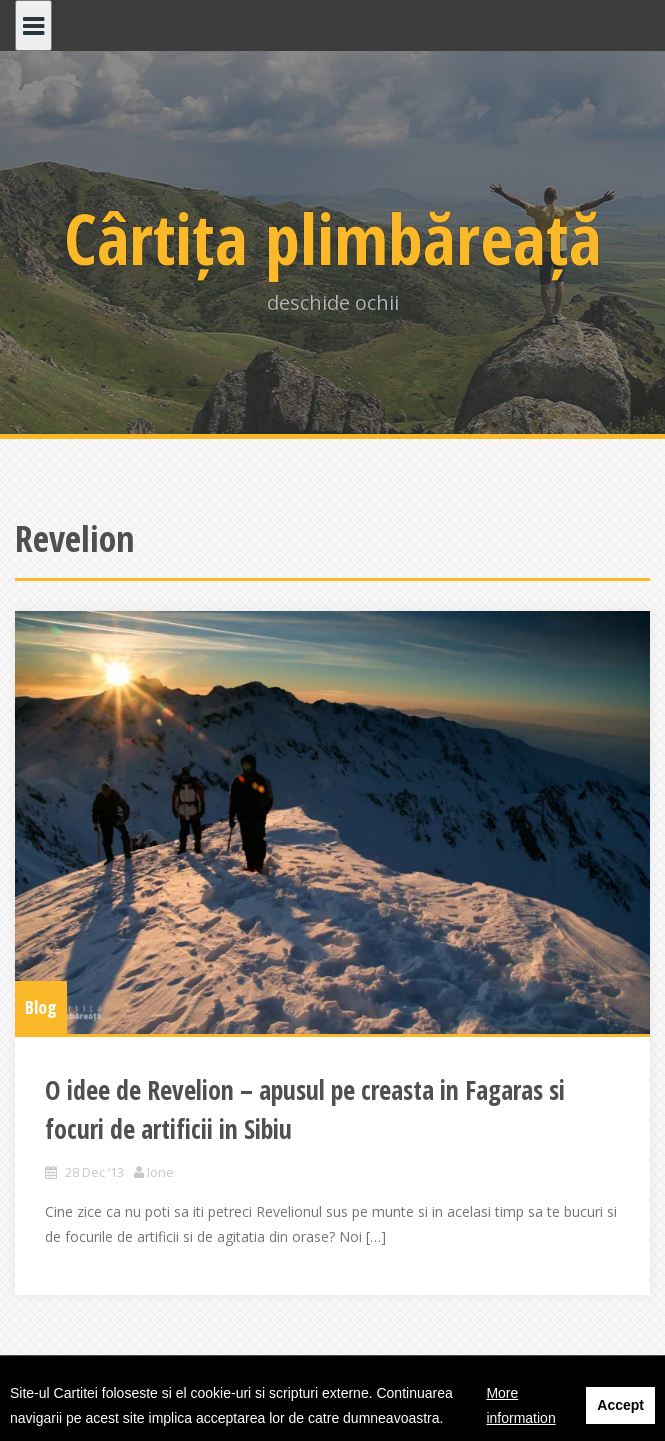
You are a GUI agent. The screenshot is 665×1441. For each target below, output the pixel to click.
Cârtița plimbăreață (333, 238)
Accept (620, 1405)
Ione (160, 1172)
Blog (41, 1007)
